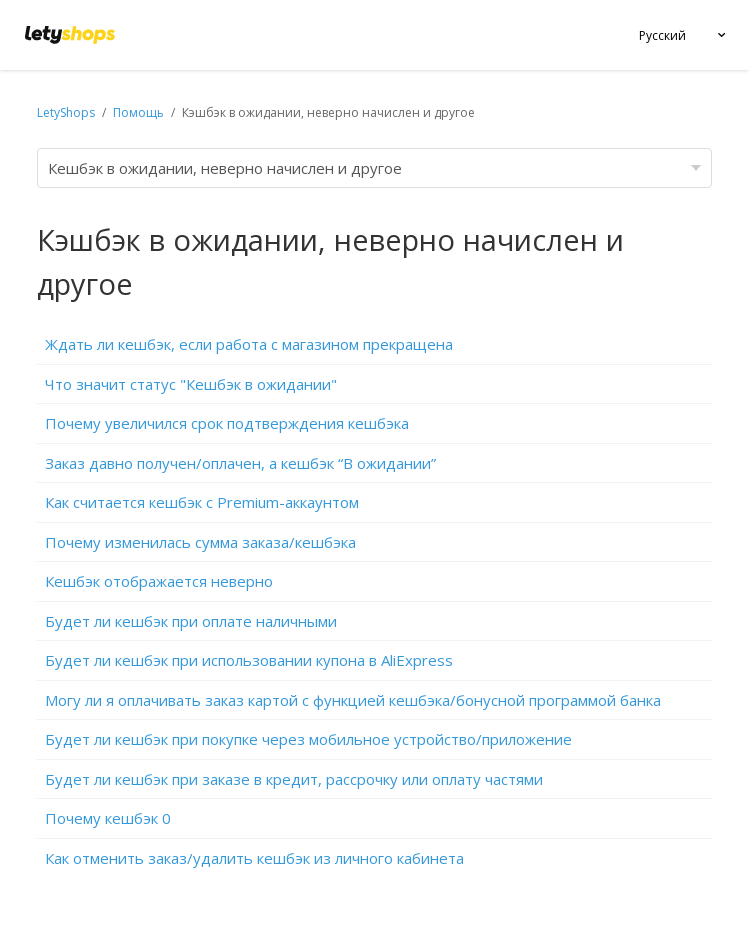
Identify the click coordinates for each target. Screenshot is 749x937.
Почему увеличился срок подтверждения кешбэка (227, 423)
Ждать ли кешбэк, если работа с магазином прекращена (249, 344)
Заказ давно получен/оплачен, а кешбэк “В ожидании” (240, 463)
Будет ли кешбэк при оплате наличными (191, 621)
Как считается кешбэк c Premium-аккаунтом (202, 502)
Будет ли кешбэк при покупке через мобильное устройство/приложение (308, 739)
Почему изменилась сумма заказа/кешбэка (200, 542)
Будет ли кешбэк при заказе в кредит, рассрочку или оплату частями (294, 779)
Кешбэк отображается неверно (159, 581)
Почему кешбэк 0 (108, 818)
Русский (662, 35)
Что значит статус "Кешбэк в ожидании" (191, 384)
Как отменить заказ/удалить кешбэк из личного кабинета (254, 858)
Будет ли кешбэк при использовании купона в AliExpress (249, 660)
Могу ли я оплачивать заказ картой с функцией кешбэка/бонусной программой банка (353, 700)
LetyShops (66, 112)
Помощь (140, 112)
